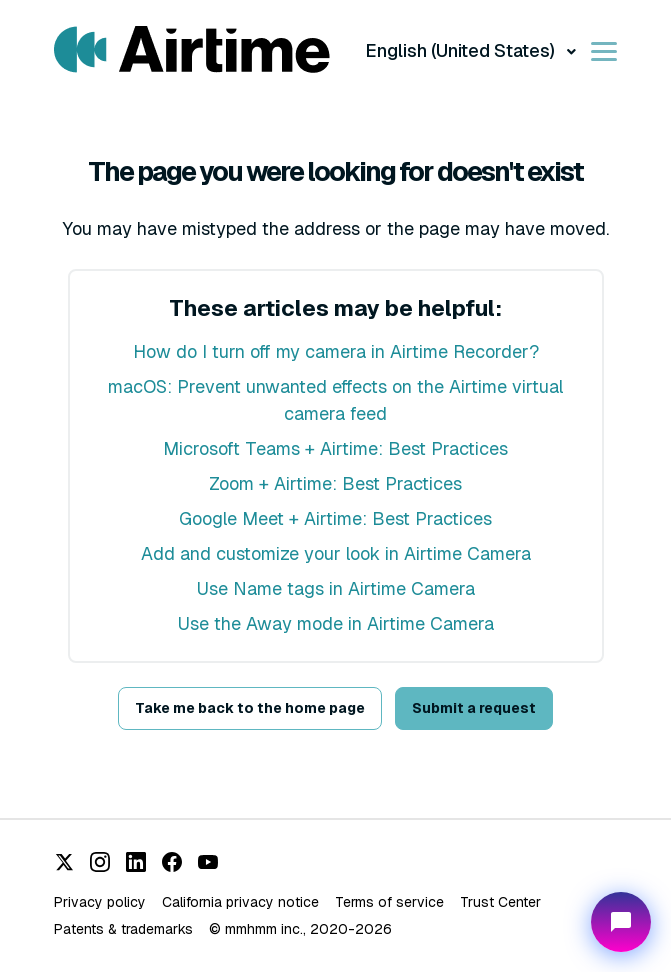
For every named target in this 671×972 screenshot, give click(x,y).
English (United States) (462, 50)
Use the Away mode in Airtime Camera (336, 623)
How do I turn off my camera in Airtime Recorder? (336, 351)
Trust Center (500, 902)
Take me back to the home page (250, 708)
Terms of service (389, 902)
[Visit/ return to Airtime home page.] (192, 50)
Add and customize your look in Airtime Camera (336, 553)
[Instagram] (100, 862)
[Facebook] (172, 862)
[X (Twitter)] (64, 862)
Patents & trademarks (123, 929)
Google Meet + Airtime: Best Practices (335, 518)
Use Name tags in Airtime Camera (336, 588)
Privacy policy (100, 902)
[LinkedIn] (136, 862)
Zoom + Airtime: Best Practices (335, 483)
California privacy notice (240, 902)
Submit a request (474, 708)
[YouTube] (208, 862)
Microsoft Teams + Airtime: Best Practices (335, 448)
